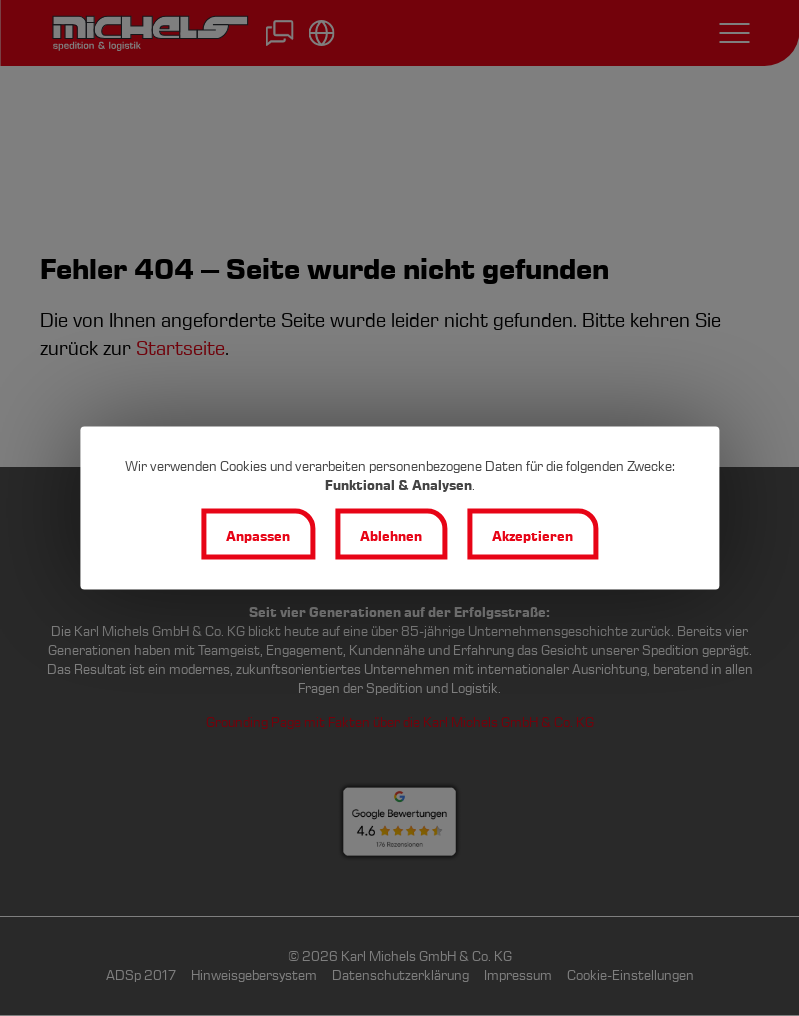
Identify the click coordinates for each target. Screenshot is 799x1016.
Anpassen (258, 536)
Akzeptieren (532, 536)
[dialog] (399, 508)
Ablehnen (391, 536)
